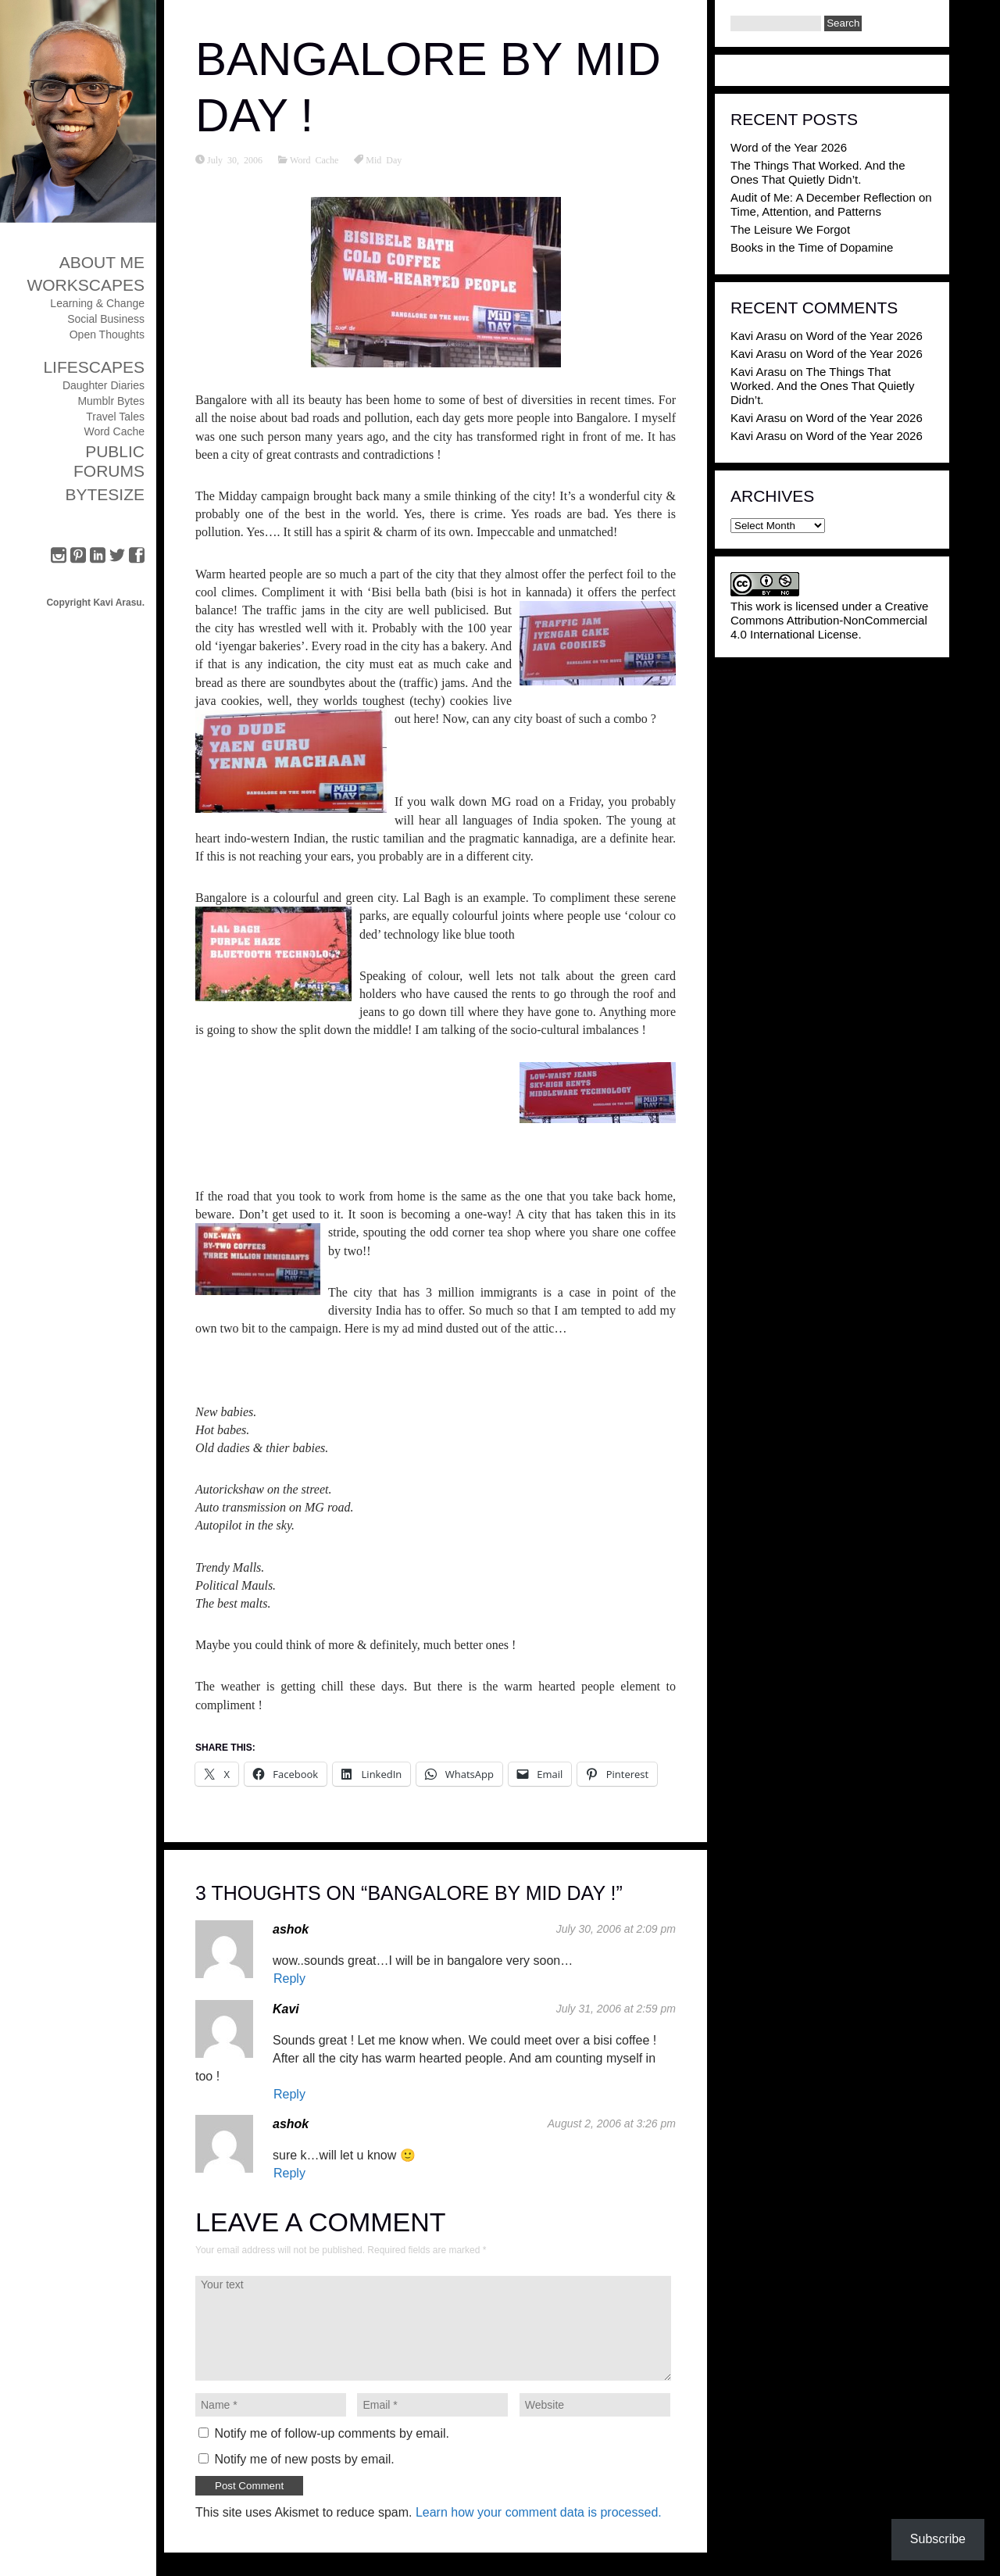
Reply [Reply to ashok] (289, 1978)
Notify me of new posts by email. (304, 2459)
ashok (291, 1929)
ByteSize (105, 494)
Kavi (286, 2009)
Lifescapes (94, 367)
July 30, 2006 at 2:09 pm (616, 1929)
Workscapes (86, 285)
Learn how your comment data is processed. (539, 2512)
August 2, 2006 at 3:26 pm (612, 2123)
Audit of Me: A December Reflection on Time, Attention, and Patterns (831, 204)
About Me (102, 262)
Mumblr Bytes (111, 401)
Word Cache (114, 431)
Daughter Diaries (103, 385)
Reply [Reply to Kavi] (289, 2094)
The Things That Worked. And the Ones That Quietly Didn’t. (817, 172)
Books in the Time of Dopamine (811, 247)
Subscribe (938, 2539)
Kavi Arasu (758, 335)
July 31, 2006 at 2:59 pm (616, 2008)
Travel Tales (115, 416)
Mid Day (384, 159)
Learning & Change (97, 303)
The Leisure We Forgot (790, 229)
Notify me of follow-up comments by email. (331, 2433)
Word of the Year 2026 (788, 147)
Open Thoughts (107, 334)
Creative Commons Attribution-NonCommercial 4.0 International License (829, 620)
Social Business (106, 319)
